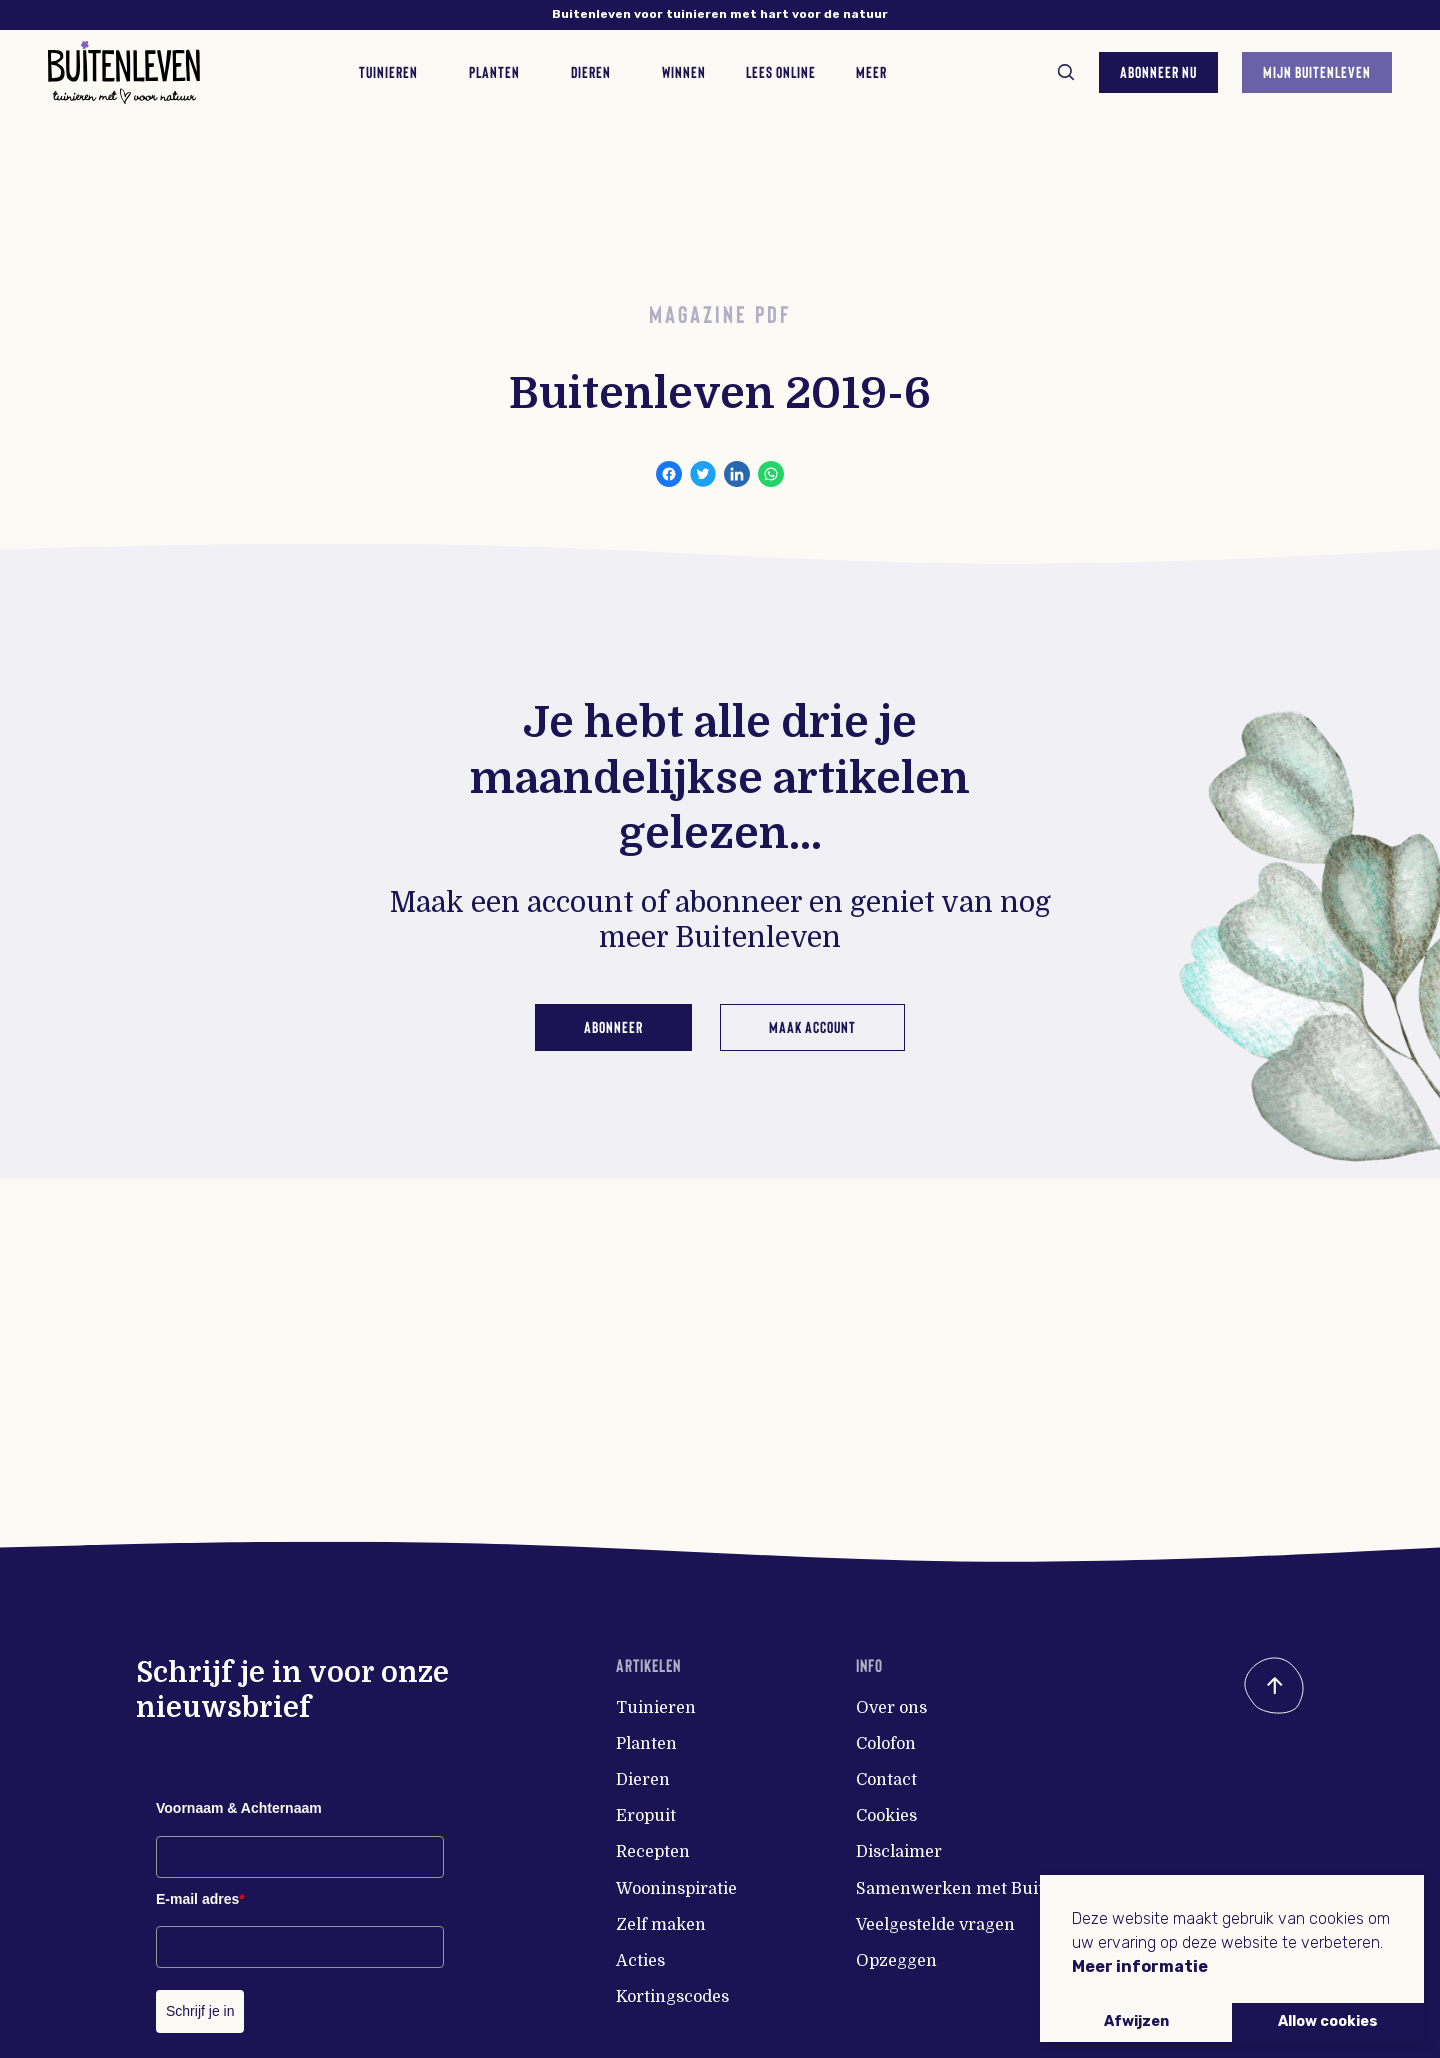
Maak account (812, 1026)
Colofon (886, 1744)
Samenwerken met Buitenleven (981, 1889)
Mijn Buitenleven (1317, 71)
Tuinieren (656, 1708)
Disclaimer (899, 1852)
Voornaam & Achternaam (239, 1808)
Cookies (886, 1816)
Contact (886, 1780)
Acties (640, 1961)
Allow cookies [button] (1328, 2021)
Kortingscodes (672, 1997)
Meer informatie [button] (1140, 1966)
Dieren (643, 1780)
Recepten (653, 1852)
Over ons (891, 1708)
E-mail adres (200, 1899)
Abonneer (613, 1026)
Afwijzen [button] (1136, 2021)
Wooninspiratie (676, 1889)
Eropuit (646, 1816)
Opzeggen (896, 1961)
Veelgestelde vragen (935, 1925)
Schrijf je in (200, 2011)
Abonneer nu (1158, 71)
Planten (646, 1744)
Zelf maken (661, 1925)
